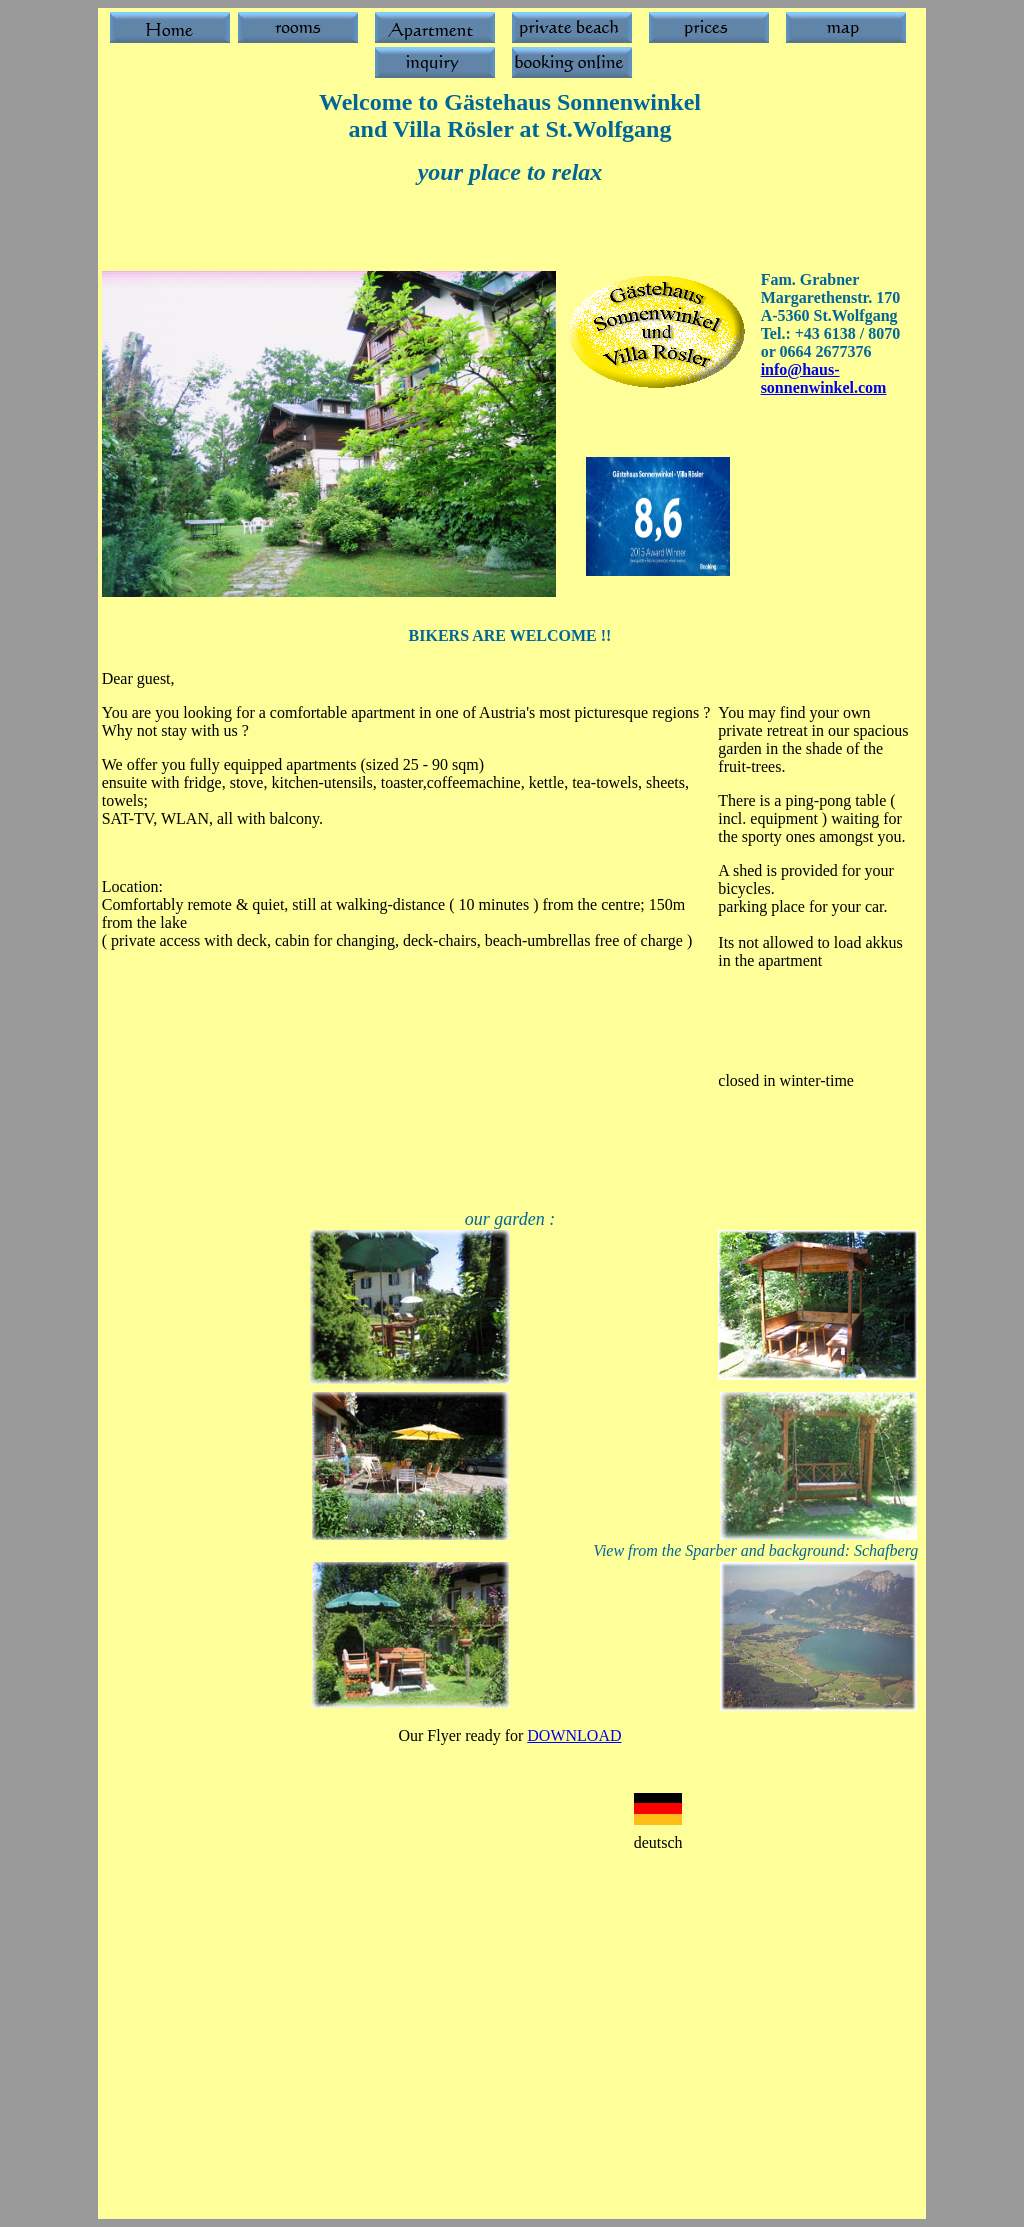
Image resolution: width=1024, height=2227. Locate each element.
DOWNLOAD (574, 1735)
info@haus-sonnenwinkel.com (824, 378)
